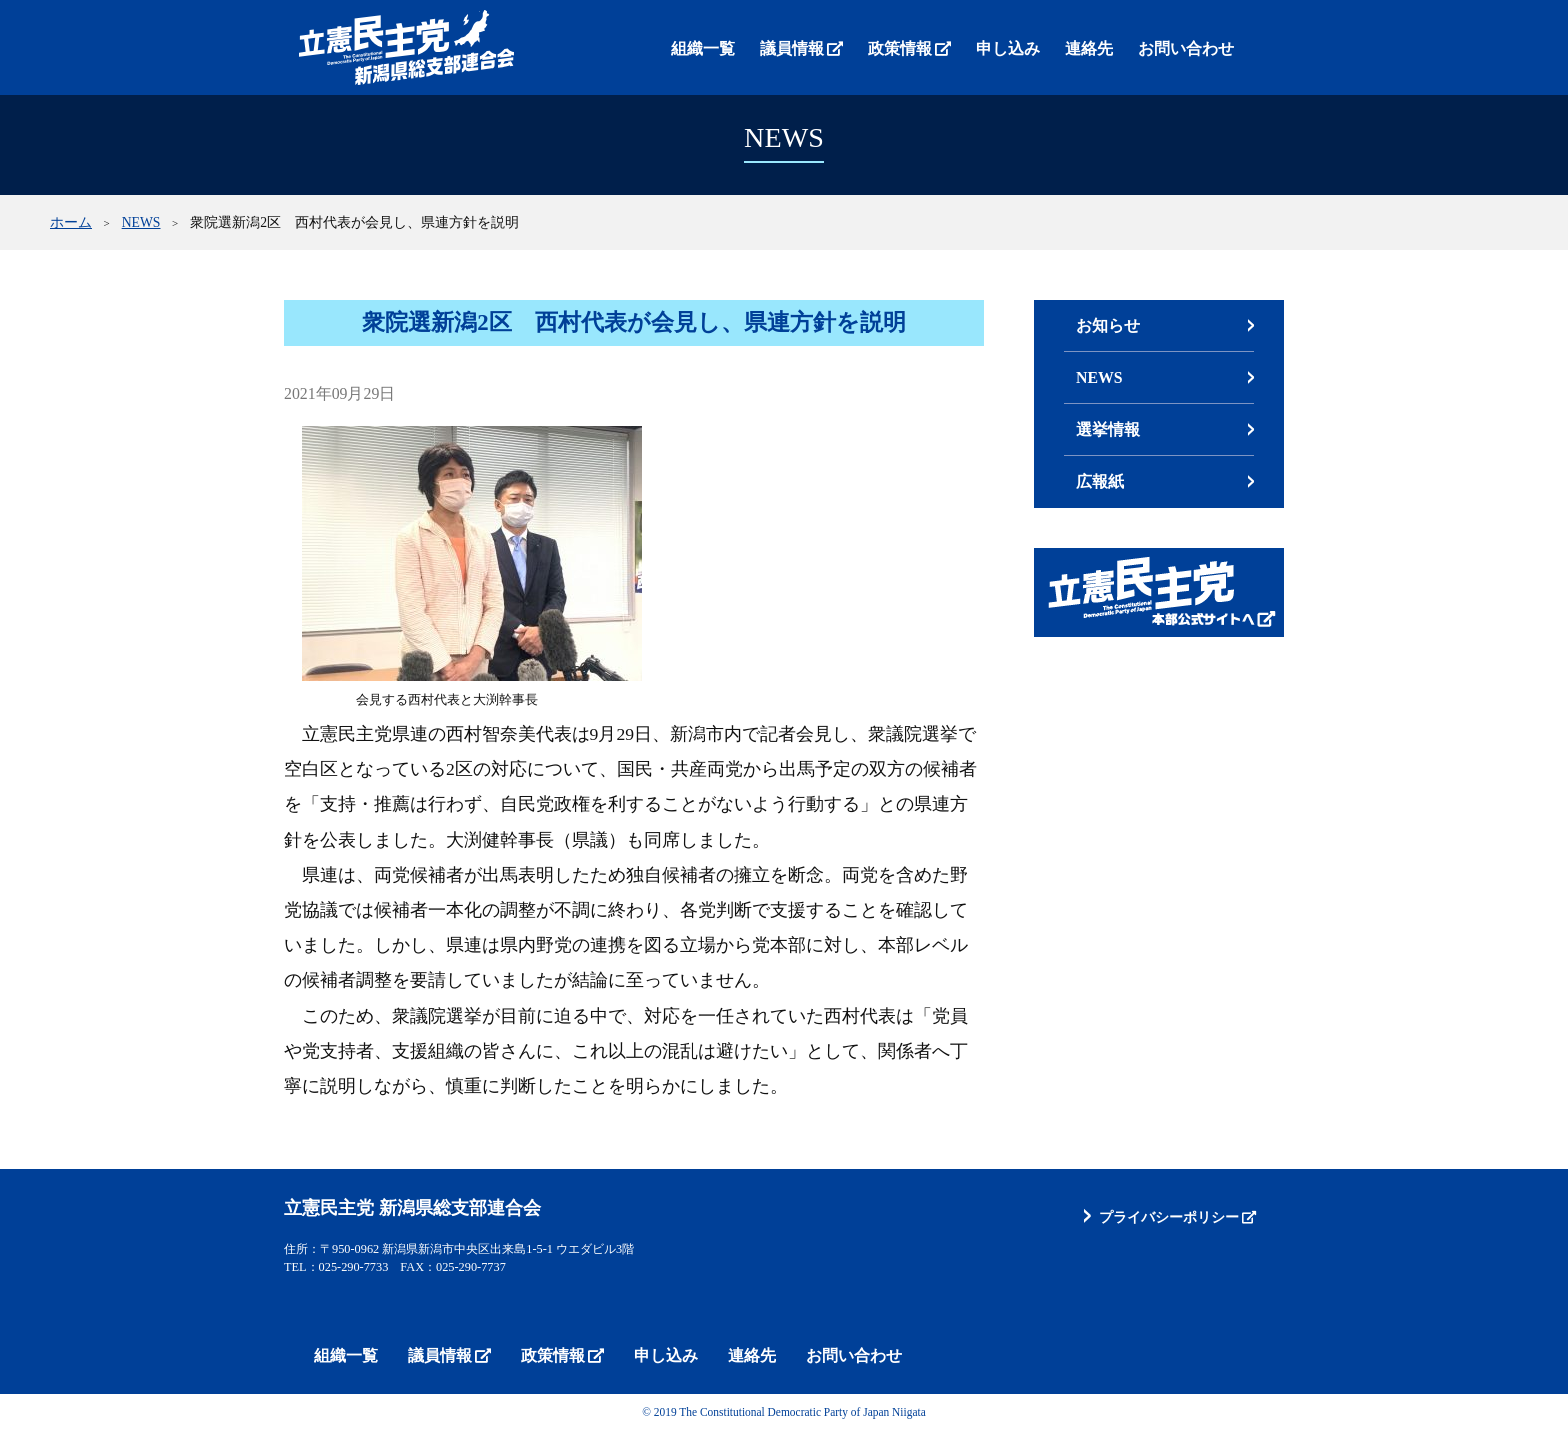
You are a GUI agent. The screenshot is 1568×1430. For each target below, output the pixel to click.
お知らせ (1108, 325)
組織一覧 (703, 48)
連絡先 (1089, 48)
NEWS (141, 222)
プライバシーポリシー (1169, 1217)
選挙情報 (1108, 429)
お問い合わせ (1186, 48)
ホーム (71, 222)
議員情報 (792, 48)
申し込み (1008, 48)
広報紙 (1100, 481)
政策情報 (900, 48)
